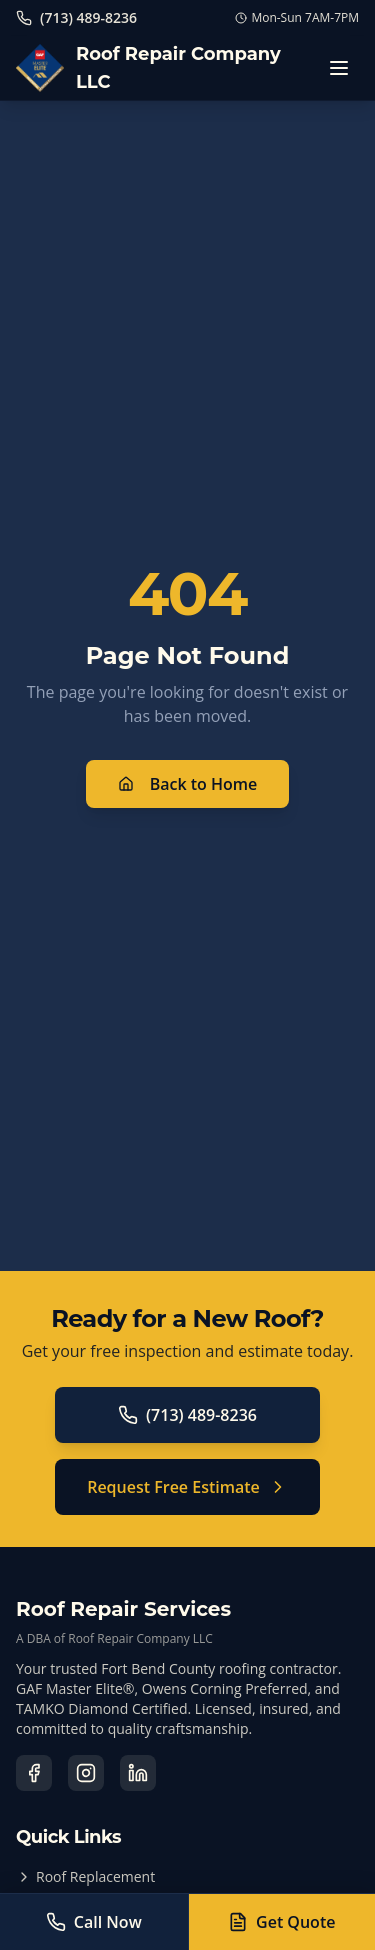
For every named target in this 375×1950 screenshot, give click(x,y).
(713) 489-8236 (187, 1415)
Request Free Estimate (187, 1487)
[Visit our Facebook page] (34, 1773)
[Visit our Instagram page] (86, 1773)
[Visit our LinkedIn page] (138, 1773)
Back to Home (188, 784)
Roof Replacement (85, 1876)
